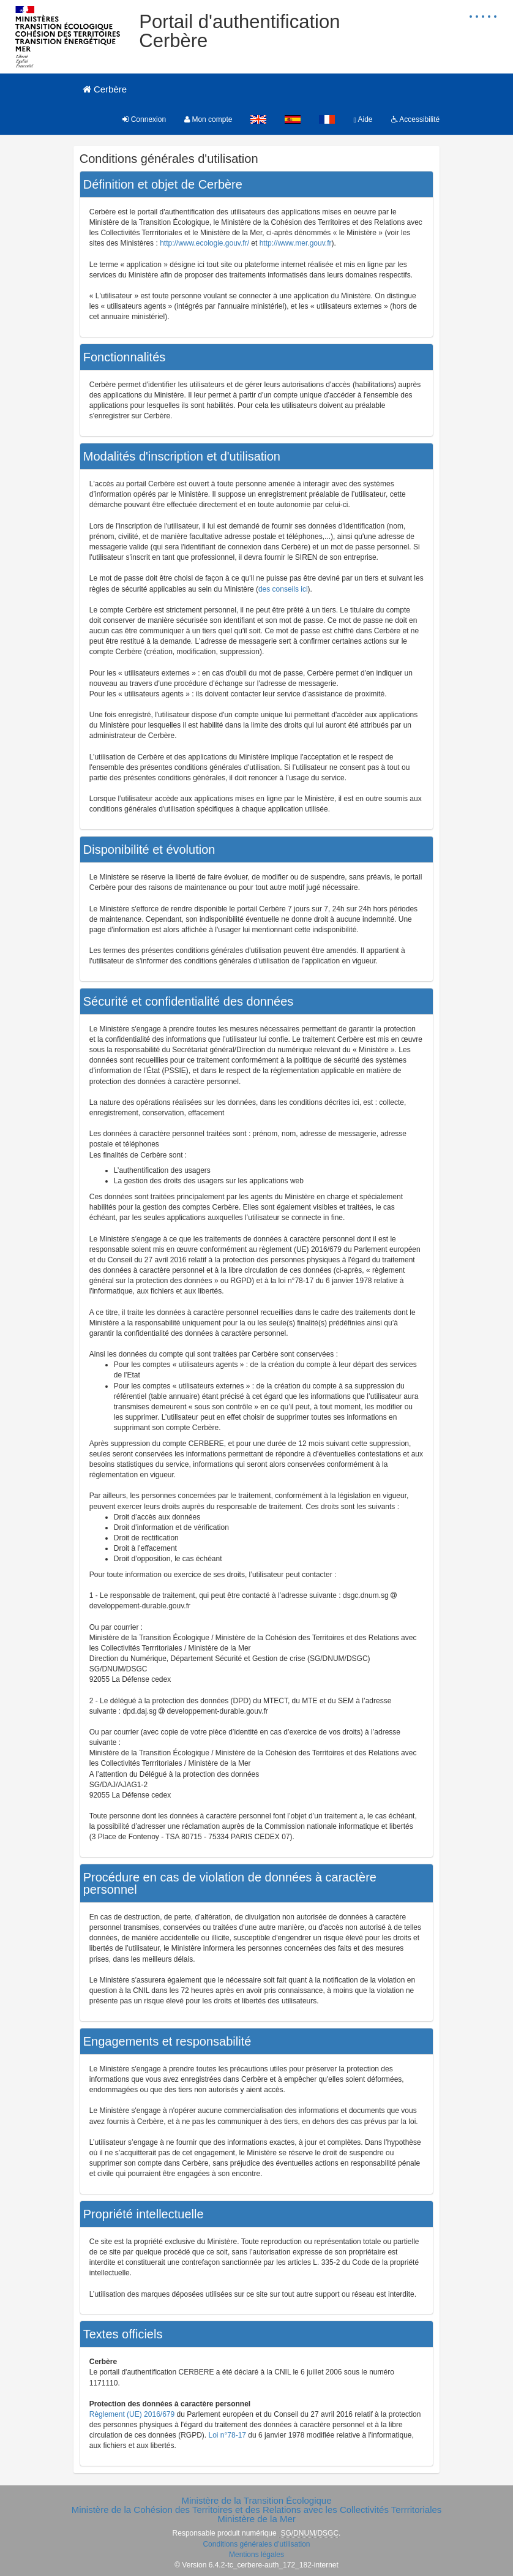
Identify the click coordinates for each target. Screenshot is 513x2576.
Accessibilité (415, 119)
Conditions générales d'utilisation (256, 2544)
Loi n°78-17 (228, 2435)
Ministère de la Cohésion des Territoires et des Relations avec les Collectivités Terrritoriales (257, 2509)
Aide (362, 119)
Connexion (144, 119)
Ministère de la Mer (256, 2519)
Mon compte (208, 119)
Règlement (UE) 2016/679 (131, 2414)
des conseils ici (283, 589)
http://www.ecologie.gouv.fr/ (204, 243)
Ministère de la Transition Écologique (256, 2500)
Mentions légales (256, 2554)
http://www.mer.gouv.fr (296, 243)
